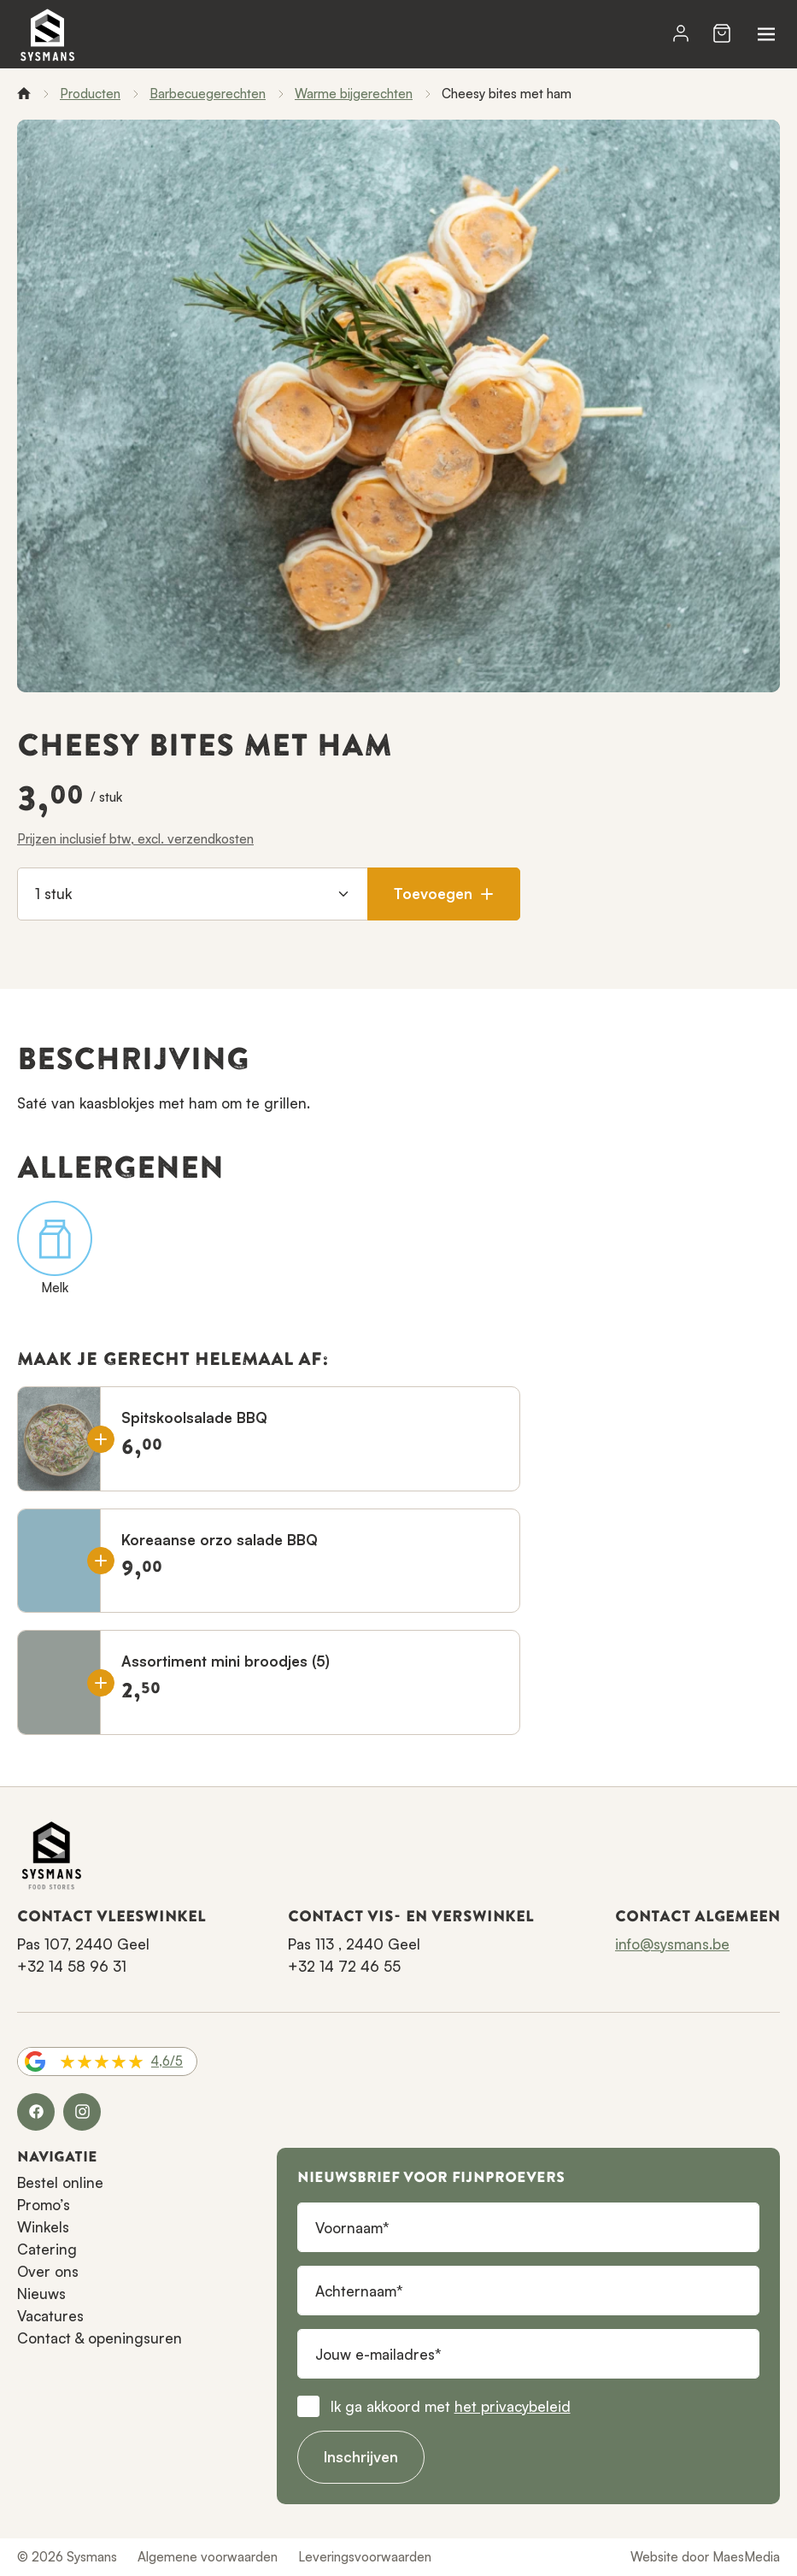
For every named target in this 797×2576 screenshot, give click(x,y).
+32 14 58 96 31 (71, 1966)
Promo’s (43, 2205)
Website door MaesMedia (705, 2557)
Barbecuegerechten (207, 93)
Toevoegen (444, 894)
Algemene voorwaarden (208, 2557)
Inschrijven (361, 2457)
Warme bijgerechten (354, 93)
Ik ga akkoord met (451, 2406)
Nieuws (41, 2294)
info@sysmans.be (672, 1944)
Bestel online (60, 2182)
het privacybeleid (512, 2406)
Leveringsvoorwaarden (364, 2557)
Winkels (43, 2227)
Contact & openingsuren (99, 2338)
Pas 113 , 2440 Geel (354, 1944)
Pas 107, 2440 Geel (83, 1944)
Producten (90, 93)
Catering (47, 2249)
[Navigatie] (766, 34)
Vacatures (50, 2316)
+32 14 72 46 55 (344, 1966)
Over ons (48, 2271)
